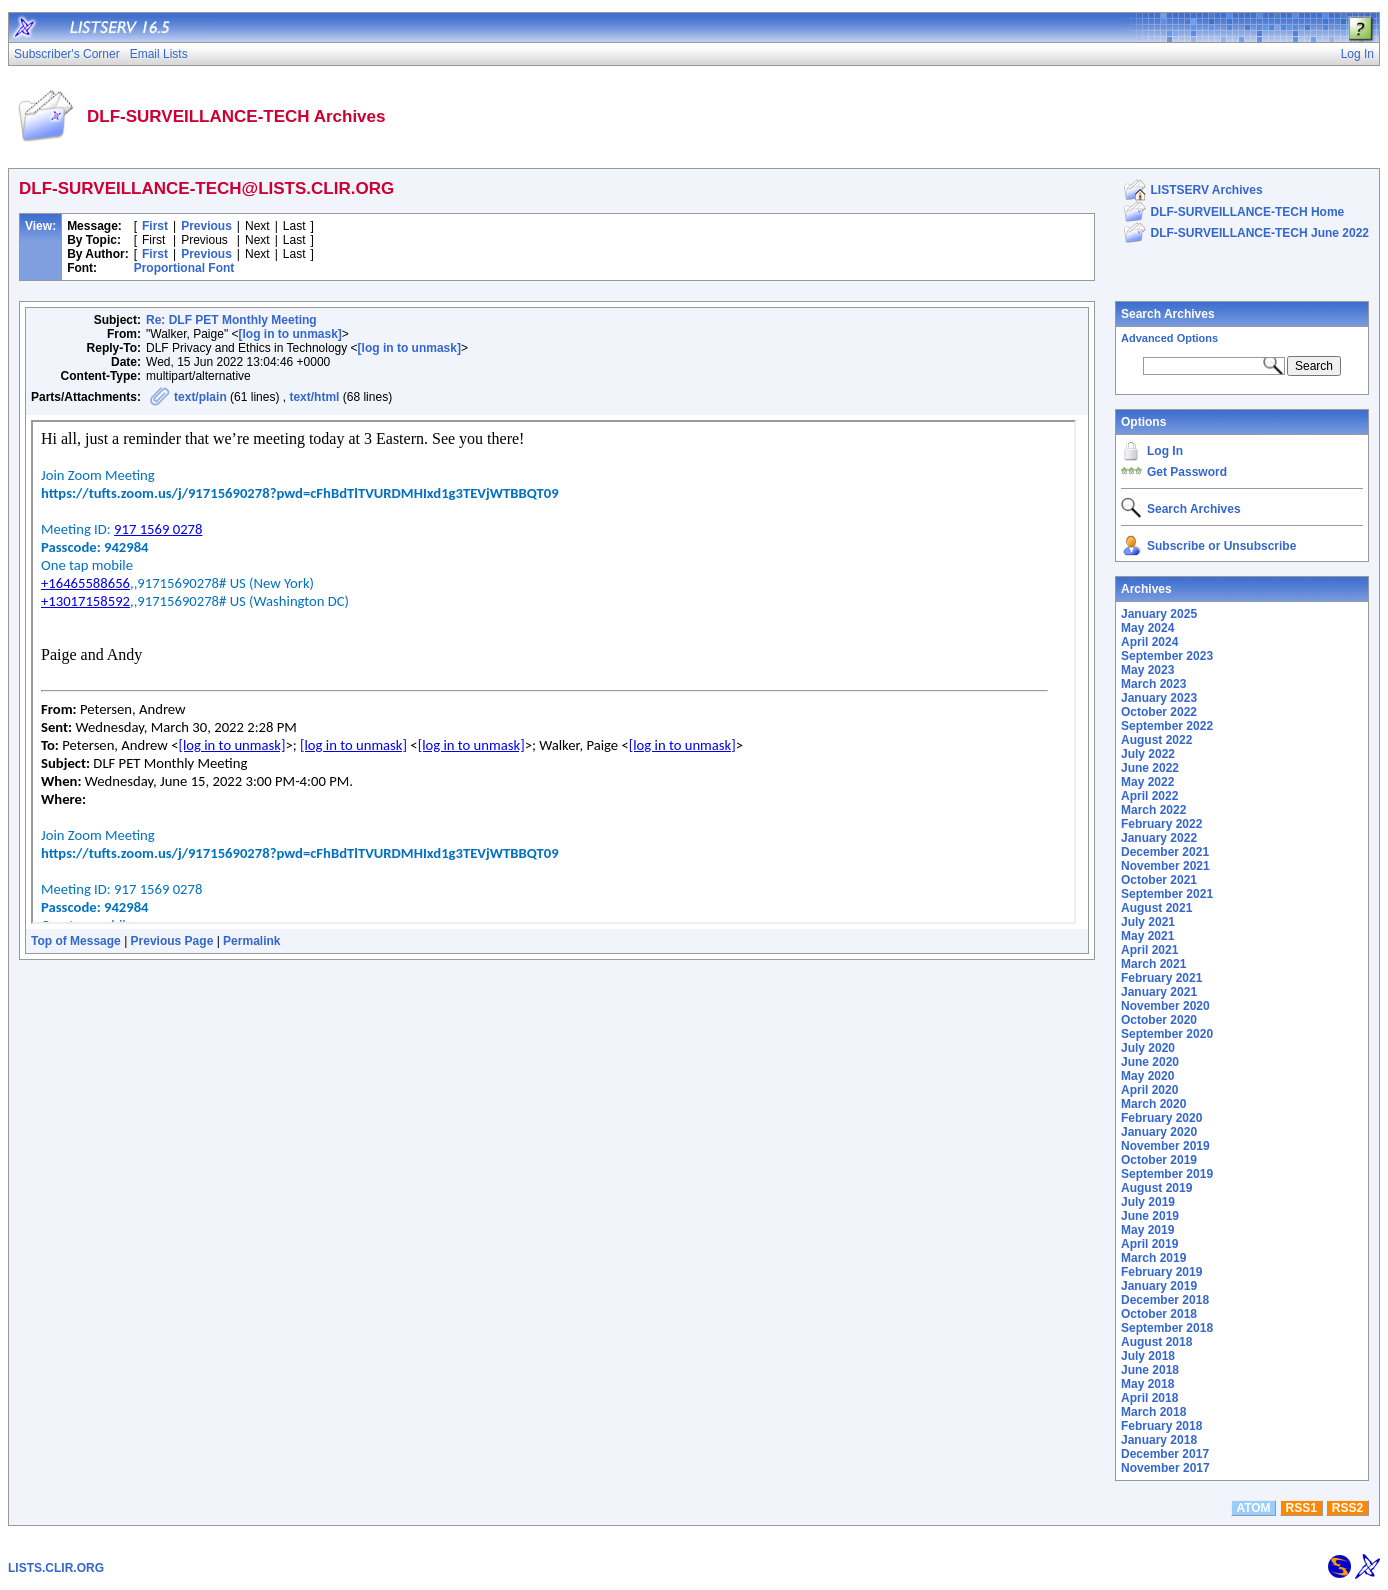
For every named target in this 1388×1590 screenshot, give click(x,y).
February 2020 (1161, 1118)
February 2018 (1161, 1426)
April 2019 (1149, 1244)
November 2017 (1165, 1468)
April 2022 (1149, 796)
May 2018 (1147, 1384)
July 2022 (1148, 754)
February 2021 (1161, 978)
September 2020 (1167, 1034)
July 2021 (1148, 922)
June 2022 (1150, 768)
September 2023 (1167, 656)
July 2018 (1148, 1356)
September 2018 (1167, 1328)
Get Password (1187, 472)
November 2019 (1165, 1146)
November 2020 (1165, 1006)
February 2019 (1161, 1272)
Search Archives (1168, 314)
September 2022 (1167, 726)
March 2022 (1153, 810)
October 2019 (1159, 1160)
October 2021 (1159, 880)
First (155, 226)
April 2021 (1149, 950)
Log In (1165, 451)
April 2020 (1149, 1090)
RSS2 (1347, 1508)
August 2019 (1156, 1188)
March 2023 (1153, 684)
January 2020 (1159, 1132)
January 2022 (1159, 838)
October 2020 (1159, 1020)
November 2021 (1165, 866)
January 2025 (1159, 614)
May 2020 (1147, 1076)
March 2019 (1153, 1258)
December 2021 (1165, 852)
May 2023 (1147, 670)
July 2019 (1148, 1202)
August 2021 (1156, 908)
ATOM (1253, 1508)
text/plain (200, 397)
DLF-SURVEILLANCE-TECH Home (1248, 212)
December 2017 (1165, 1454)
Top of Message (76, 941)
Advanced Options (1169, 338)
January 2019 (1159, 1286)
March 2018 (1153, 1412)
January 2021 (1159, 992)
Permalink (251, 941)
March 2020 (1153, 1104)
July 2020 (1148, 1048)
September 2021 (1167, 894)
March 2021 (1153, 964)
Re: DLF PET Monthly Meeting (231, 320)
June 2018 (1150, 1370)
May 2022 (1147, 782)
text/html (314, 397)
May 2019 (1147, 1230)
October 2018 (1159, 1314)
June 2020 (1150, 1062)
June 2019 (1150, 1216)
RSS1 (1301, 1508)
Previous (206, 226)
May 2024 (1147, 628)
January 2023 (1159, 698)
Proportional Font (184, 268)
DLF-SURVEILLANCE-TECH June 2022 (1260, 233)
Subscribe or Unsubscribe (1221, 546)
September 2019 (1167, 1174)
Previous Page (172, 941)
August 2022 (1156, 740)
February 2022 (1161, 824)
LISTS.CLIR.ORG (56, 1568)
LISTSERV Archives (1207, 190)
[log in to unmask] (289, 334)
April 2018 (1149, 1398)
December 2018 (1165, 1300)
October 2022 (1159, 712)
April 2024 (1149, 642)
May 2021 (1147, 936)
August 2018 (1156, 1342)
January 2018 (1159, 1440)
